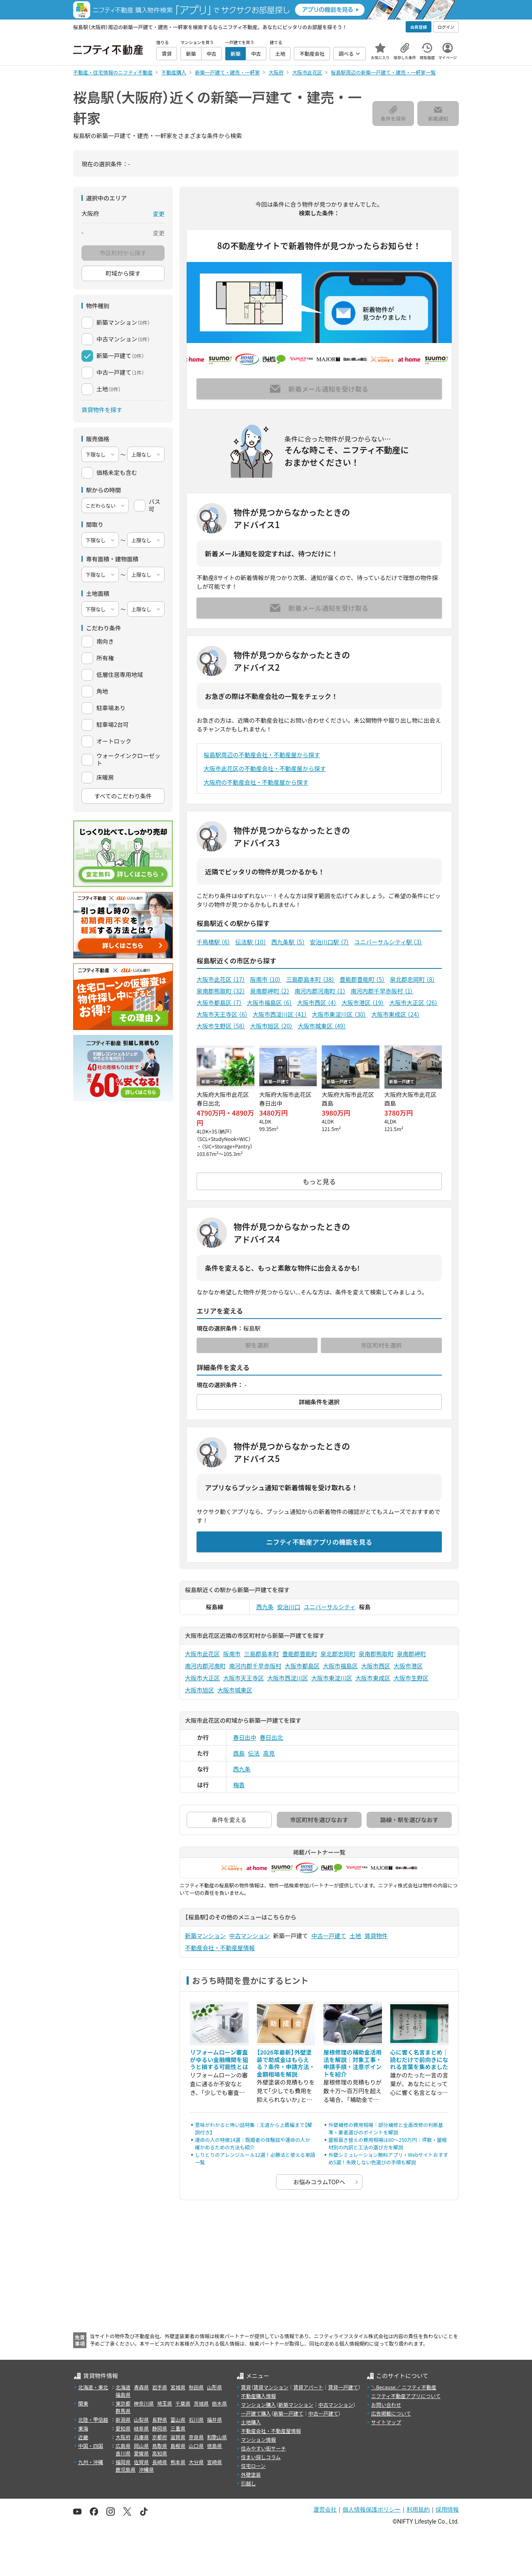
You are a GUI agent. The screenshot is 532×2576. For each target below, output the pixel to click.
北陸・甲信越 (93, 2419)
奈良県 (196, 2436)
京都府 (159, 2436)
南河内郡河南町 (320, 991)
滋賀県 (177, 2436)
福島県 (123, 2394)
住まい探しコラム (261, 2456)
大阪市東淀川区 (339, 1014)
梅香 (239, 1785)
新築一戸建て (288, 2413)
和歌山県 (217, 2436)
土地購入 (251, 2421)
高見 (269, 1753)
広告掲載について (391, 2413)
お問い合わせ (386, 2404)
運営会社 (325, 2509)
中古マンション (249, 1935)
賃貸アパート (308, 2387)
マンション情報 (258, 2439)
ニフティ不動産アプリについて (406, 2395)
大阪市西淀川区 (280, 1014)
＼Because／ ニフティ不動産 (403, 2387)
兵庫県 (141, 2436)
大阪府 (123, 2436)
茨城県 (201, 2403)
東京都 (123, 2403)
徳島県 (214, 2445)
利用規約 (418, 2509)
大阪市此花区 (221, 979)
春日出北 (271, 1737)
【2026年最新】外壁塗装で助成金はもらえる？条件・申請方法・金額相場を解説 (286, 2063)
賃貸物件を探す (101, 409)
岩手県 (159, 2387)
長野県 (159, 2419)
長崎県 (159, 2461)
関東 (83, 2403)
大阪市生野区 (221, 1026)
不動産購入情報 (258, 2395)
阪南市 (265, 979)
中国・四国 (90, 2445)
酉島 (239, 1753)
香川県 (123, 2453)
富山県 (177, 2419)
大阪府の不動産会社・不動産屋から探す (256, 782)
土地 (355, 1935)
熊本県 (177, 2461)
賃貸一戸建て (343, 2387)
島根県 (177, 2445)
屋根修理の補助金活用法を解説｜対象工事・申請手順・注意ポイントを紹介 (352, 2063)
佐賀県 (141, 2461)
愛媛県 (141, 2453)
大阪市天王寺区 (222, 1014)
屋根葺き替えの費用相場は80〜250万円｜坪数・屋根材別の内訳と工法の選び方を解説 (387, 2143)
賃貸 (246, 2387)
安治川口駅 (330, 942)
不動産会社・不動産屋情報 (220, 1948)
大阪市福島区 (269, 1002)
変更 (159, 214)
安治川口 (288, 1607)
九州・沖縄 (90, 2461)
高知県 (159, 2453)
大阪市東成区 (395, 1014)
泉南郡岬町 (270, 991)
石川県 (196, 2419)
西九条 (265, 1607)
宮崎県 (214, 2461)
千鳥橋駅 (213, 942)
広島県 (123, 2445)
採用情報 (447, 2509)
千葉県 (182, 2403)
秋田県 (196, 2387)
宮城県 (177, 2387)
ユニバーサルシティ (330, 1607)
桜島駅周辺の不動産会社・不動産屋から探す (262, 755)
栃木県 (219, 2403)
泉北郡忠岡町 (412, 979)
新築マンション (205, 1935)
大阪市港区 (363, 1002)
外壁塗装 (251, 2474)
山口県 (196, 2445)
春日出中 (244, 1737)
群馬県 (123, 2410)
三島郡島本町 (310, 979)
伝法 (254, 1753)
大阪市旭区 (271, 1026)
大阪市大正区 (413, 1002)
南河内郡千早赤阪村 (382, 991)
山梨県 (141, 2419)
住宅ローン (253, 2465)
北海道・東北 (93, 2387)
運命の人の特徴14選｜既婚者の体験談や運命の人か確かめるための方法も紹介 (252, 2143)
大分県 (196, 2461)
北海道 (123, 2387)
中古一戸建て (328, 1935)
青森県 (141, 2387)
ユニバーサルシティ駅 (388, 942)
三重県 (177, 2428)
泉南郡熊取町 (221, 991)
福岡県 (123, 2461)
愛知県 (123, 2428)
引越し (248, 2483)
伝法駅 (250, 942)
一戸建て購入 (256, 2413)
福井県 (214, 2419)
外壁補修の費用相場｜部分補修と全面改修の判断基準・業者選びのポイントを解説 (385, 2128)
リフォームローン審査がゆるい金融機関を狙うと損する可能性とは (219, 2059)
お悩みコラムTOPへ (319, 2182)
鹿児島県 (125, 2469)
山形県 (214, 2387)
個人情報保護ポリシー (371, 2509)
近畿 (83, 2436)
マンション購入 (258, 2404)
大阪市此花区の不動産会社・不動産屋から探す (265, 768)
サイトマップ (386, 2421)
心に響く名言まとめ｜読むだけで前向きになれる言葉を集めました (419, 2059)
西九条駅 (288, 942)
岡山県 (141, 2445)
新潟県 (123, 2419)
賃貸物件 (376, 1935)
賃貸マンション (271, 2387)
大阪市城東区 (322, 1026)
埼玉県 (164, 2403)
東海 (83, 2428)
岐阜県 (141, 2428)
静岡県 (159, 2428)
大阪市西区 (317, 1002)
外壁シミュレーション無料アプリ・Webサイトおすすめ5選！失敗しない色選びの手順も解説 (388, 2158)
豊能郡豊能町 (362, 979)
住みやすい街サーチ (263, 2448)
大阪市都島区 (219, 1002)
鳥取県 (159, 2445)
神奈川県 (144, 2403)
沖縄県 (146, 2469)
